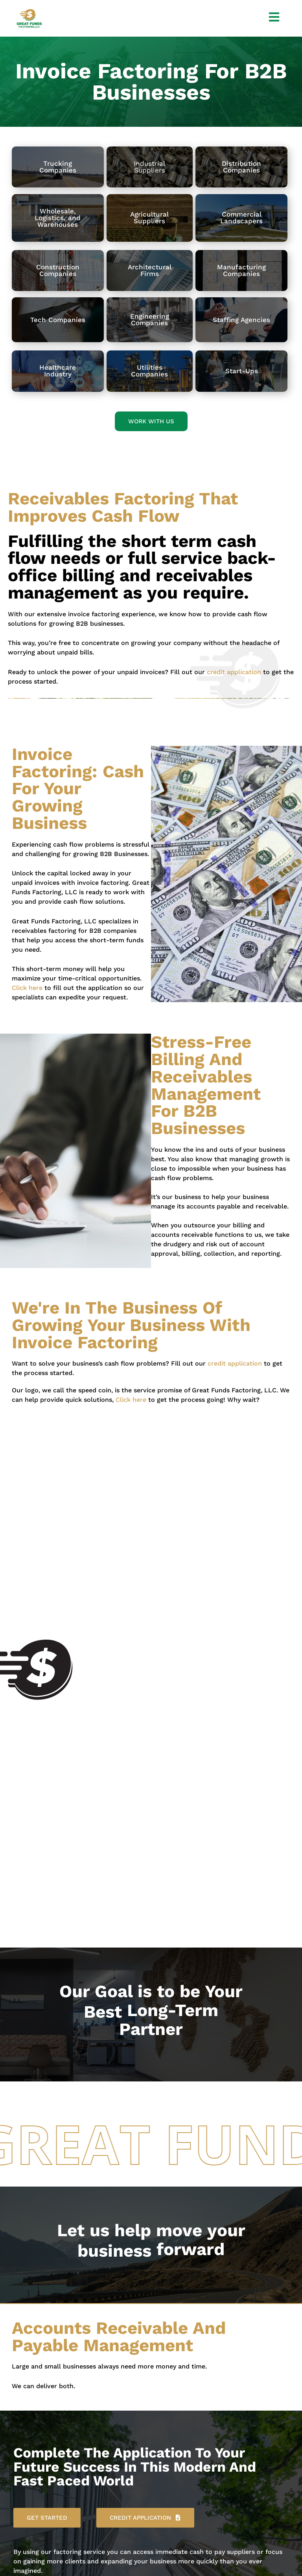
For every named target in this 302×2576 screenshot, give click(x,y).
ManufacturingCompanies (241, 270)
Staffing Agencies (241, 320)
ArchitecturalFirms (149, 270)
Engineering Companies (149, 319)
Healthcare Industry (57, 370)
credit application (234, 672)
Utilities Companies (149, 370)
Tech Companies (57, 320)
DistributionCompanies (241, 166)
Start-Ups (241, 371)
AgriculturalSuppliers (149, 217)
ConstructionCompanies (57, 270)
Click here (27, 987)
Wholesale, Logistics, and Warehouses (58, 217)
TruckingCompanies (57, 166)
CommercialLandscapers (241, 217)
